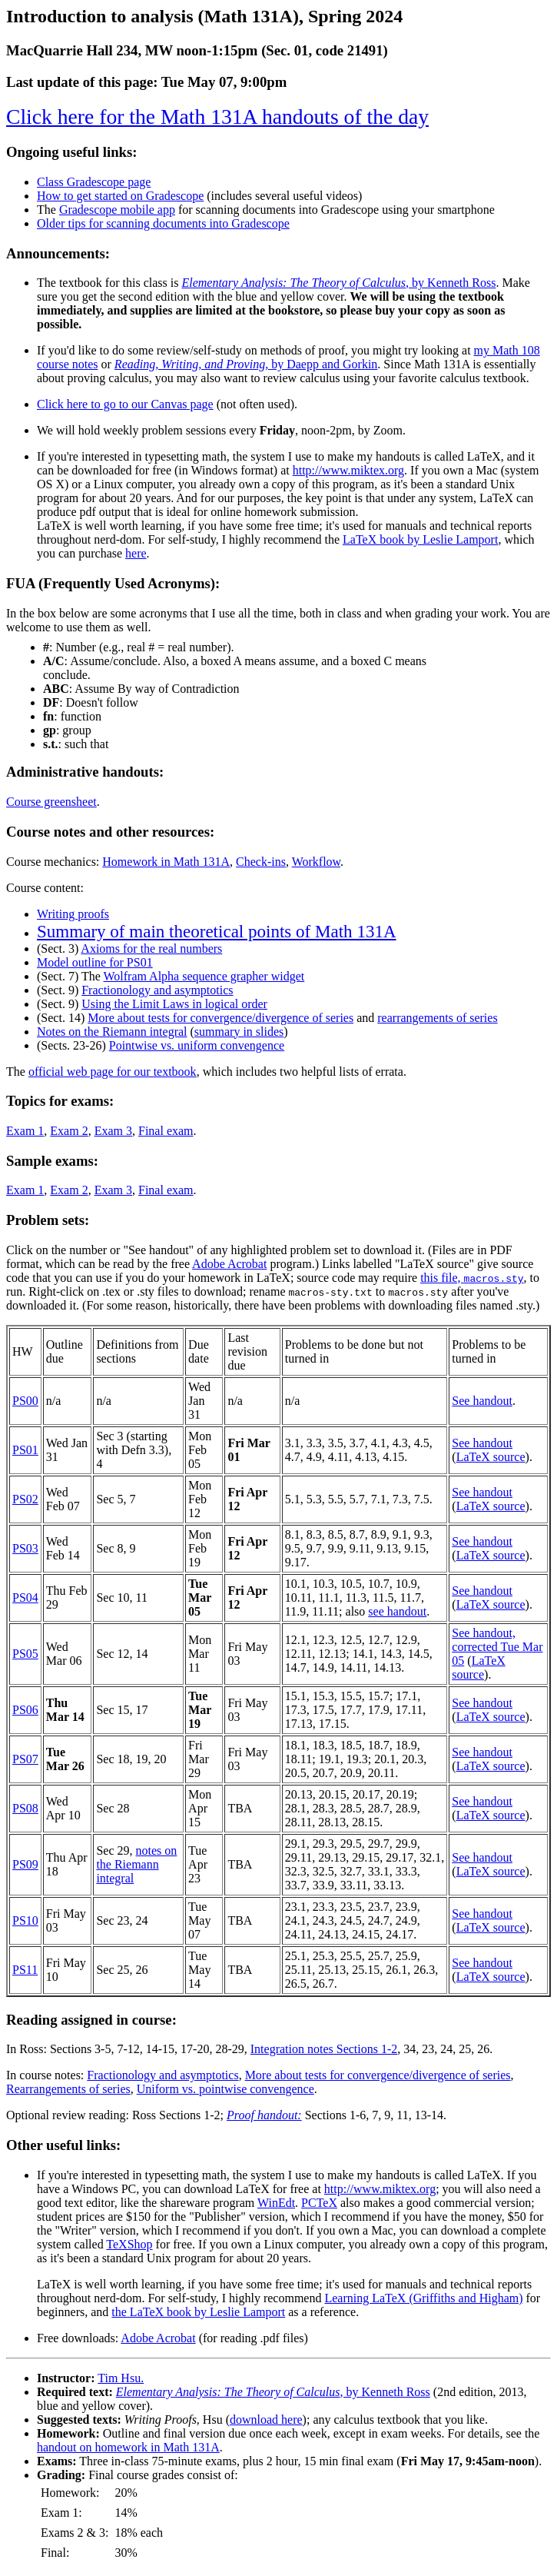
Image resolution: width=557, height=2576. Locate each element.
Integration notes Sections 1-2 (324, 2048)
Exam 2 (69, 1130)
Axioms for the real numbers (151, 948)
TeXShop (129, 2244)
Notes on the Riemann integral (112, 1031)
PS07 (25, 1759)
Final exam (166, 1130)
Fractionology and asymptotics (157, 990)
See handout (482, 1400)
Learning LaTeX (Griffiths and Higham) (423, 2298)
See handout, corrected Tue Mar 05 (497, 1646)
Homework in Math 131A (166, 861)
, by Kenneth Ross (338, 282)
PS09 (25, 1864)
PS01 (25, 1449)
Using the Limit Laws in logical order (174, 1003)
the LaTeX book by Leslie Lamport (198, 2311)
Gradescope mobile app (117, 209)
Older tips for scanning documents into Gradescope (163, 223)
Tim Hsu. (121, 2378)
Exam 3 (113, 1130)
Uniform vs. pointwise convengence (225, 2088)
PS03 (25, 1548)
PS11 (25, 1969)
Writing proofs (73, 913)
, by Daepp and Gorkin (245, 364)
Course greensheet (51, 801)
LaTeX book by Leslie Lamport (420, 539)
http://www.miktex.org (348, 470)
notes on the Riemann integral (136, 1864)
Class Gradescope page (94, 181)
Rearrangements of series (68, 2088)
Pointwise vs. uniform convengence (196, 1045)
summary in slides (238, 1031)
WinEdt (276, 2202)
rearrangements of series (437, 1017)
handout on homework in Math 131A (128, 2447)
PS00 (25, 1400)
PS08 (25, 1808)
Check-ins (261, 861)
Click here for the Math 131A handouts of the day (217, 116)
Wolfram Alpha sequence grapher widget (204, 976)
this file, (471, 1277)
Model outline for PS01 (95, 962)
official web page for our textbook (112, 1071)
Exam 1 (25, 1130)
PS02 (25, 1499)
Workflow (316, 861)
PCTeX (319, 2202)
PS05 (25, 1653)
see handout (397, 1611)
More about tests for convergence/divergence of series (220, 1017)
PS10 (25, 1920)
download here (266, 2419)
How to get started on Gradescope (120, 195)
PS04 (25, 1597)
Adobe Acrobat (229, 1263)
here (136, 553)
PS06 (25, 1709)
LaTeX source (491, 1456)
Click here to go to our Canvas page (125, 404)
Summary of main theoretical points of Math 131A (216, 931)
